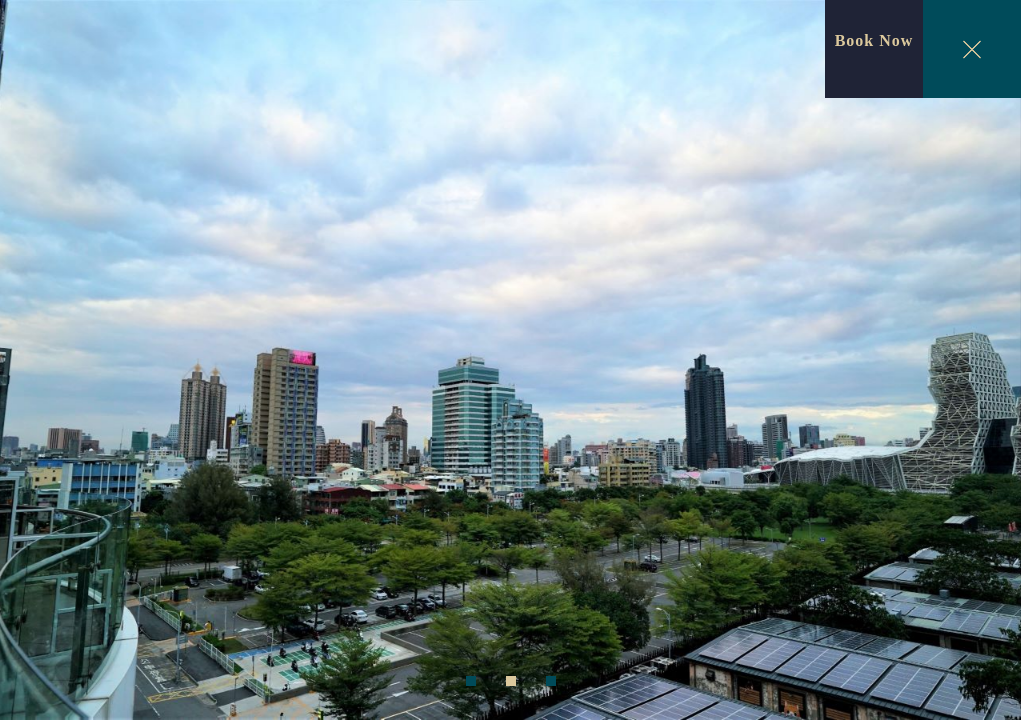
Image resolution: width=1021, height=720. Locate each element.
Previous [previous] (40, 363)
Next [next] (981, 363)
